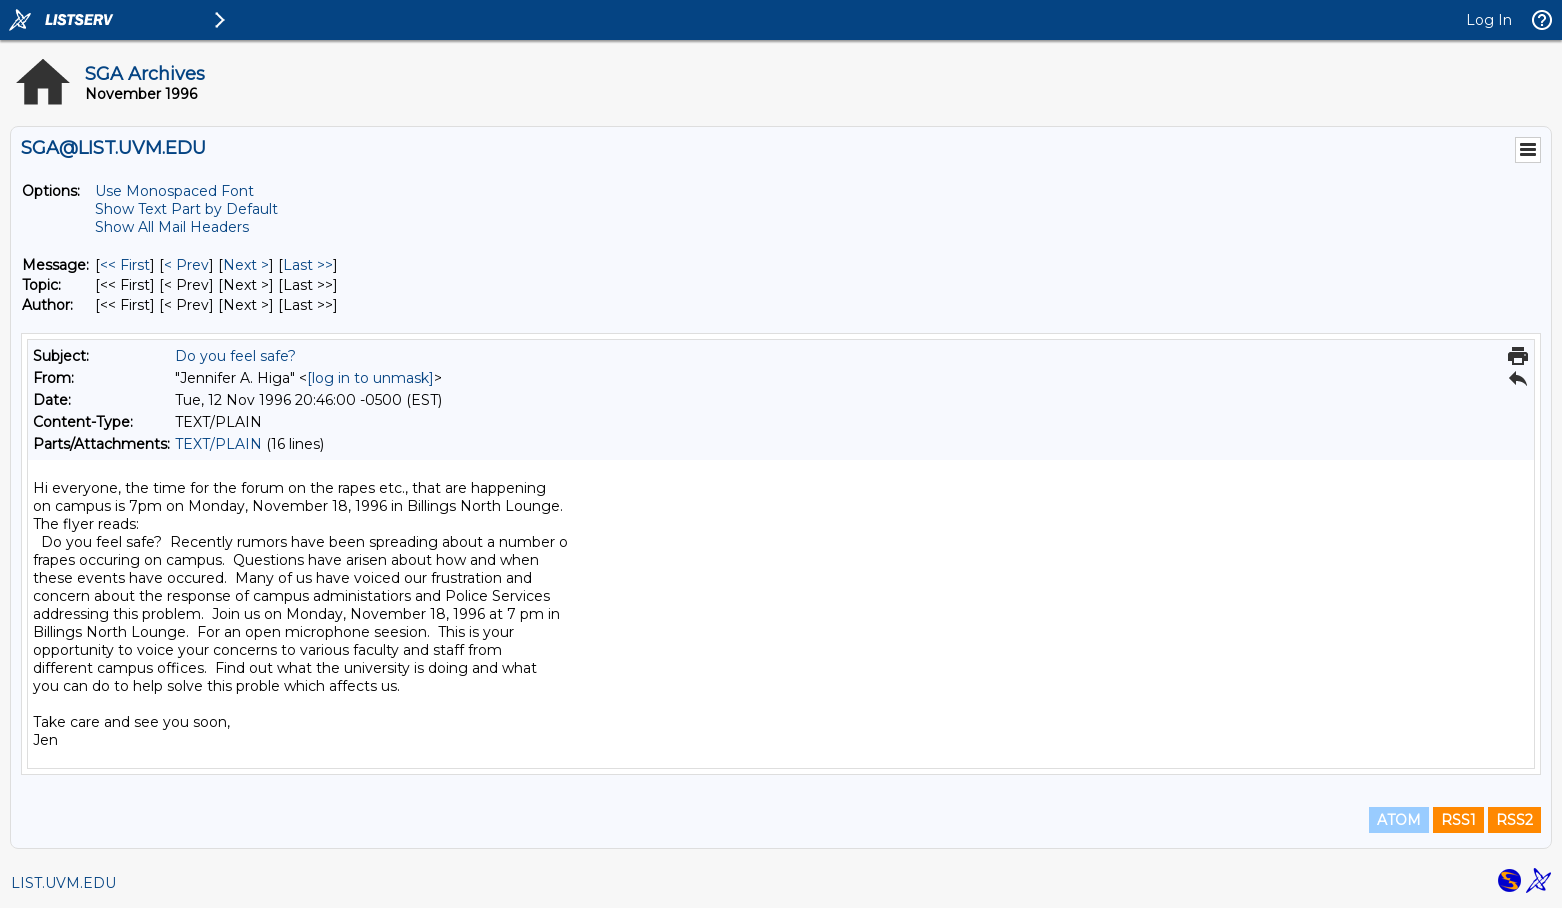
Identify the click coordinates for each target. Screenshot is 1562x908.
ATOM (1399, 820)
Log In (1489, 20)
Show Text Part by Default (186, 209)
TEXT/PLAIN (218, 444)
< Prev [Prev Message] (186, 265)
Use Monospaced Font (174, 191)
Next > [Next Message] (246, 265)
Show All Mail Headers (172, 227)
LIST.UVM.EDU (63, 883)
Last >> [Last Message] (308, 265)
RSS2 (1514, 820)
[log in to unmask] (370, 378)
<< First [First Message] (125, 265)
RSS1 (1458, 820)
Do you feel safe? (235, 356)
